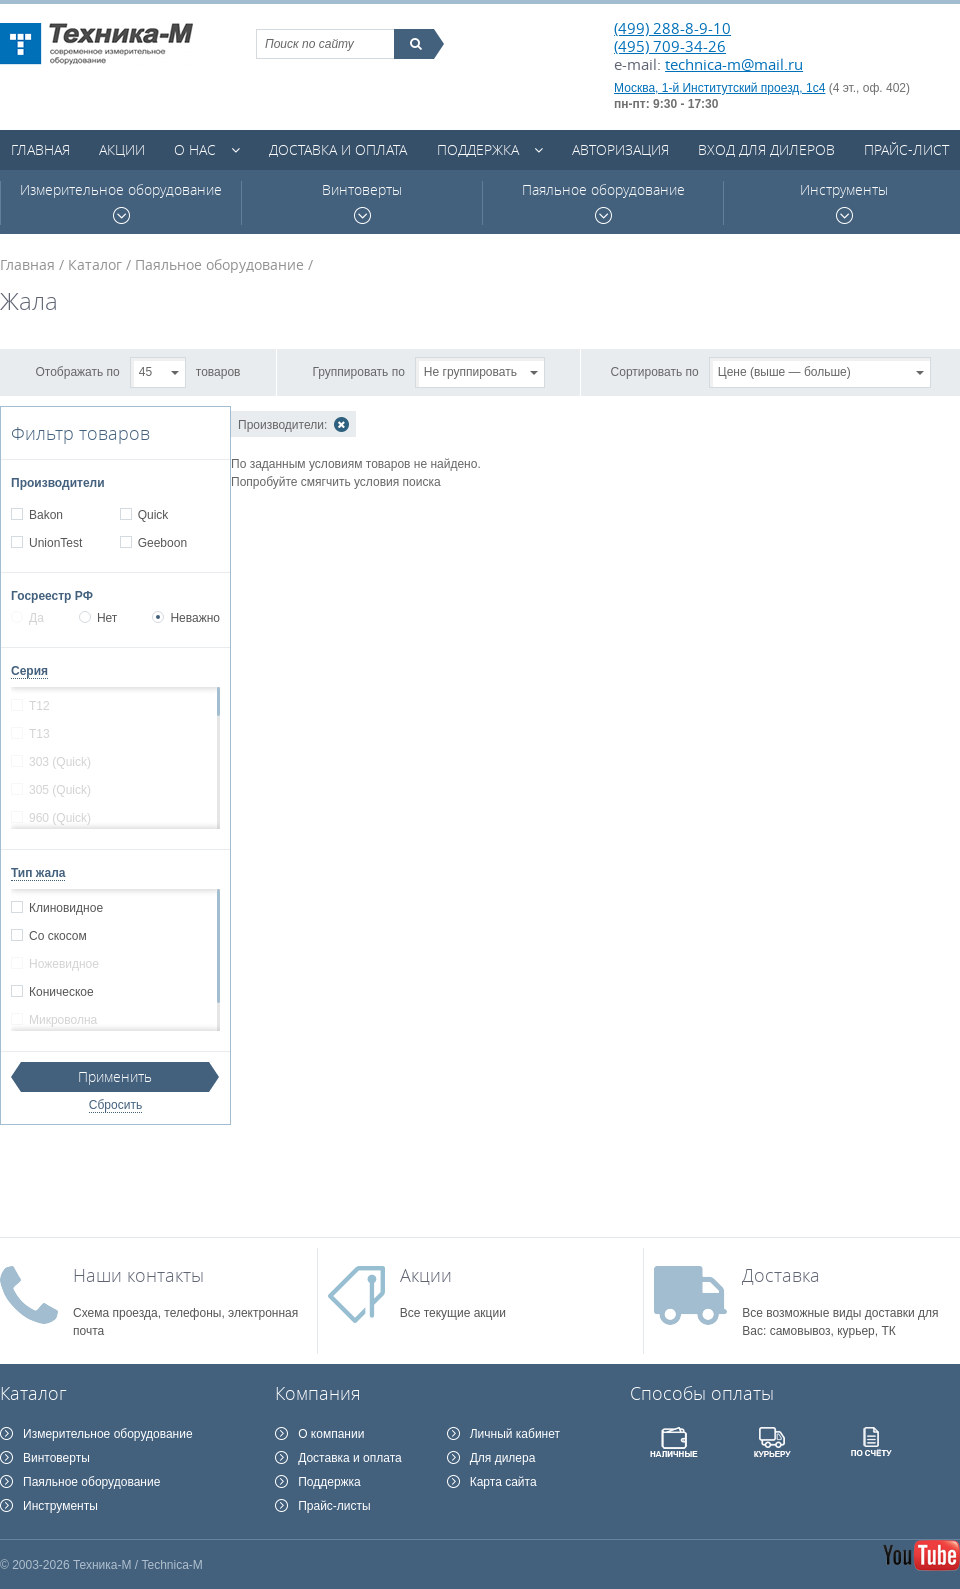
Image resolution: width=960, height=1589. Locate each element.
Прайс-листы (334, 1506)
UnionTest (55, 543)
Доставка (781, 1275)
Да (27, 618)
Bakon (45, 515)
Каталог (95, 264)
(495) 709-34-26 (670, 46)
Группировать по (359, 371)
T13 (39, 734)
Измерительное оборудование (121, 202)
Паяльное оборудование (603, 202)
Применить (115, 1076)
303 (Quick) (59, 762)
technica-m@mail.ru (734, 64)
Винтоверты (362, 202)
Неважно (186, 618)
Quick (153, 515)
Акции (122, 149)
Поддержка (478, 149)
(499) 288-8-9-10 (672, 28)
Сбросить (115, 1105)
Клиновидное (65, 908)
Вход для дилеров (766, 149)
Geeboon (162, 543)
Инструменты (844, 202)
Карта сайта (503, 1482)
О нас (195, 149)
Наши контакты (138, 1275)
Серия (29, 671)
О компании (331, 1434)
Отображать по (78, 371)
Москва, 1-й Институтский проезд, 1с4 (719, 88)
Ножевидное (63, 964)
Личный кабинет (515, 1434)
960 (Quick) (59, 818)
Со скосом (57, 936)
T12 (39, 706)
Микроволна (62, 1020)
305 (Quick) (59, 790)
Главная (40, 149)
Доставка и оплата (338, 149)
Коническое (61, 992)
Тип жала (38, 873)
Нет (98, 618)
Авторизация (620, 149)
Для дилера (503, 1458)
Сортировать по (655, 371)
